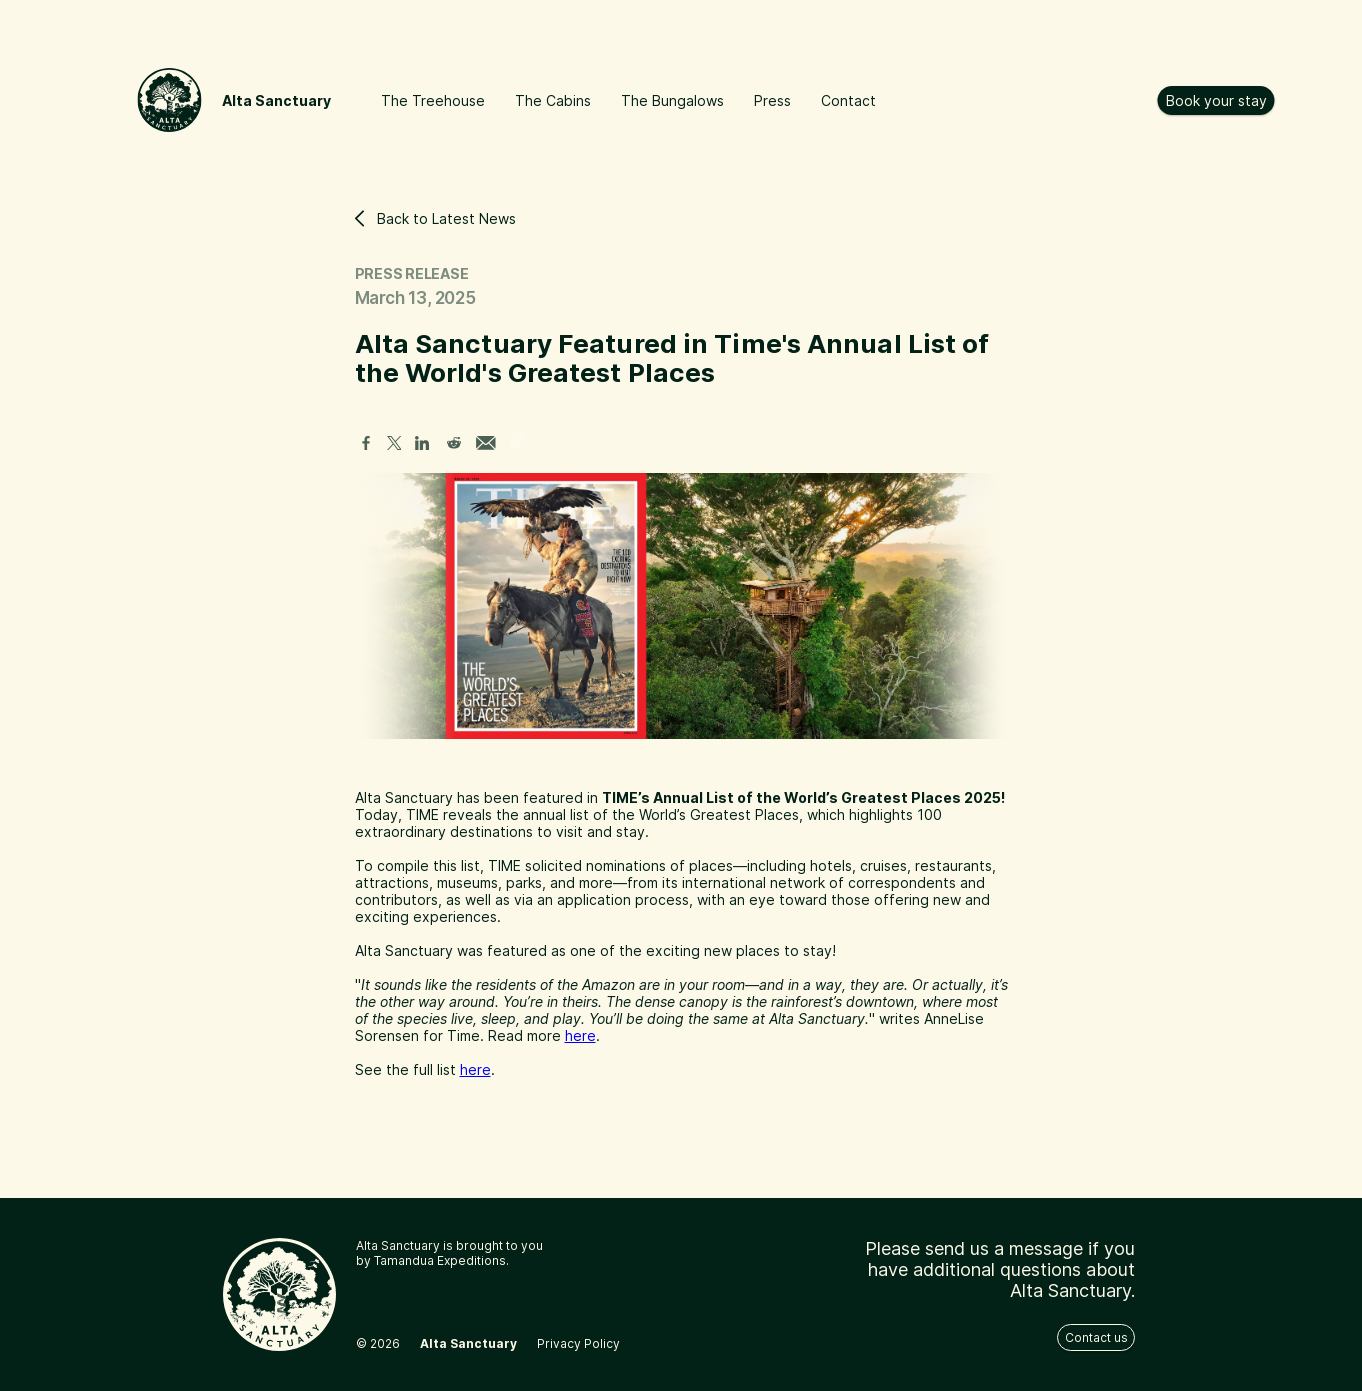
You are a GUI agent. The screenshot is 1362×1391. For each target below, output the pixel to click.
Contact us (1096, 1337)
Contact (848, 100)
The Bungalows (672, 100)
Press (772, 100)
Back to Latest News (435, 218)
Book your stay (1216, 100)
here (580, 1035)
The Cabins (553, 100)
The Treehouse (433, 100)
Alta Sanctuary (276, 100)
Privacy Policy (578, 1343)
